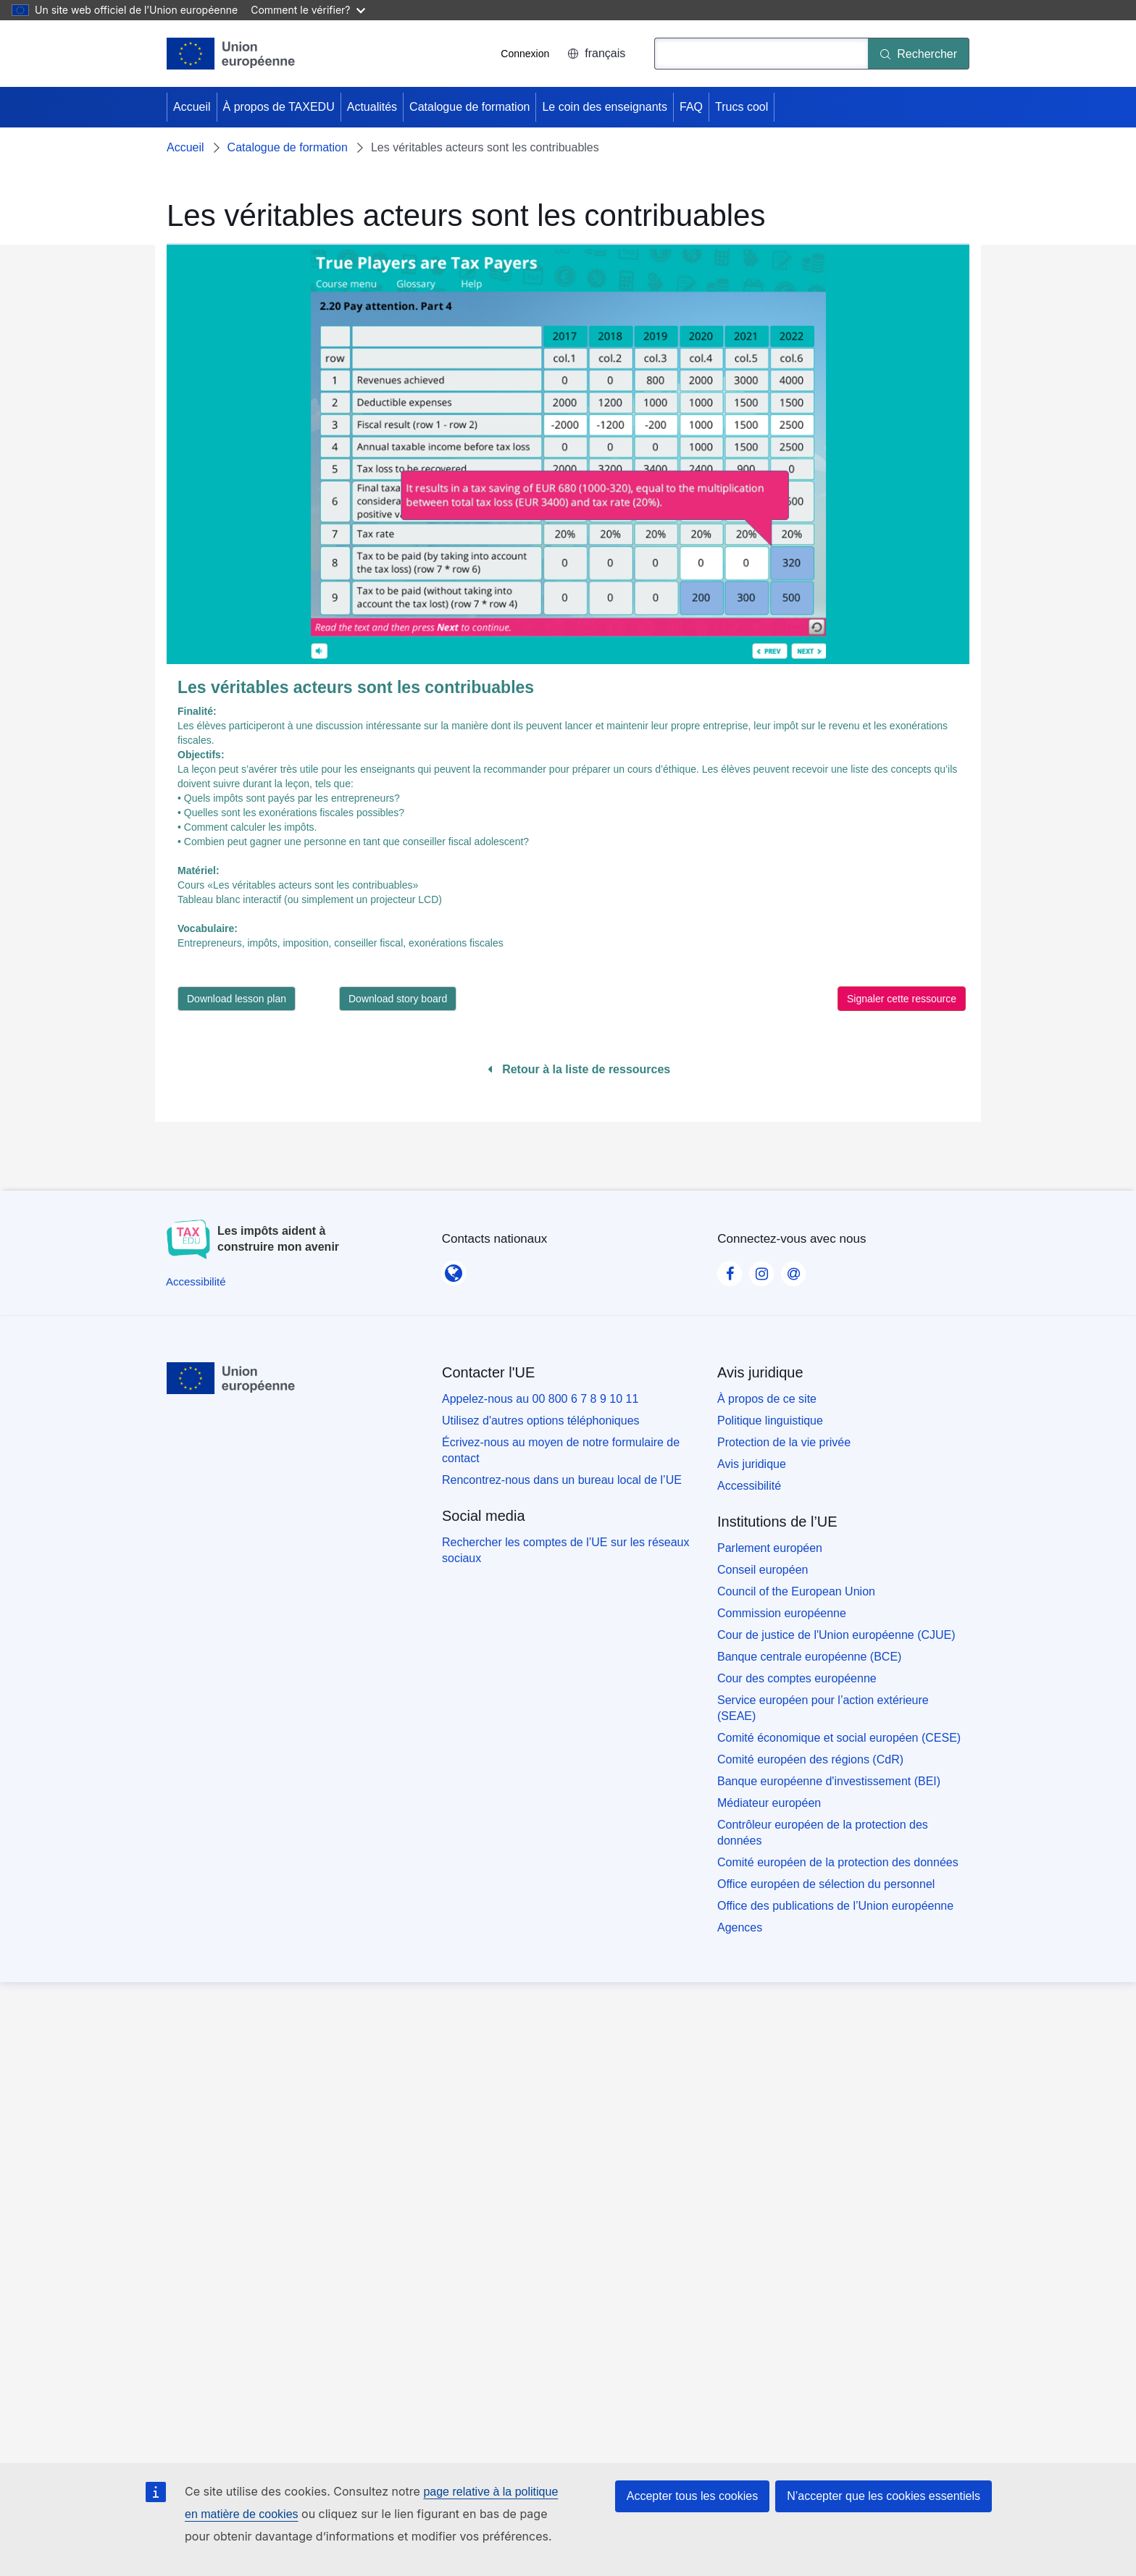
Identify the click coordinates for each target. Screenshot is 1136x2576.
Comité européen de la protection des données (837, 1862)
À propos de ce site (766, 1399)
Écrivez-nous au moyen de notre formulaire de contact (561, 1450)
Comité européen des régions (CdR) (810, 1759)
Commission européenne (781, 1613)
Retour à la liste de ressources (579, 1069)
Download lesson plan (236, 998)
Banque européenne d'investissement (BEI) (828, 1781)
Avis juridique (751, 1464)
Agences (739, 1927)
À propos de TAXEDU (279, 107)
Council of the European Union (796, 1591)
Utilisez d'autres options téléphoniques (541, 1420)
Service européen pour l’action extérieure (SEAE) (823, 1708)
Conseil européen (762, 1570)
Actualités (372, 107)
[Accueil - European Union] (231, 54)
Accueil (192, 107)
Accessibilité (749, 1486)
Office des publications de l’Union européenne (835, 1906)
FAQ (691, 107)
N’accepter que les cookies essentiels (883, 2496)
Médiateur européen (769, 1803)
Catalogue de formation (469, 107)
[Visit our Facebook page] (729, 1269)
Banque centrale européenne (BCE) (809, 1656)
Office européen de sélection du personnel (826, 1884)
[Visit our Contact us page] (793, 1269)
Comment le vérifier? (307, 10)
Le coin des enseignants (604, 107)
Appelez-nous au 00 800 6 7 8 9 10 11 (540, 1399)
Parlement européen (769, 1548)
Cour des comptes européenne (797, 1678)
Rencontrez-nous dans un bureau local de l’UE (562, 1480)
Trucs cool (741, 107)
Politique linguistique (770, 1420)
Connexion (525, 53)
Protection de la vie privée (784, 1442)
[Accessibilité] (196, 1281)
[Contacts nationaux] (453, 1269)
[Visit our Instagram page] (761, 1269)
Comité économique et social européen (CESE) (839, 1738)
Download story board (397, 998)
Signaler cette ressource (901, 998)
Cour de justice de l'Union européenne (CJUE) (836, 1635)
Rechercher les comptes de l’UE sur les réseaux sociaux (565, 1550)
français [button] (596, 53)
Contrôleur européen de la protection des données (822, 1832)
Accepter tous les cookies (692, 2496)
